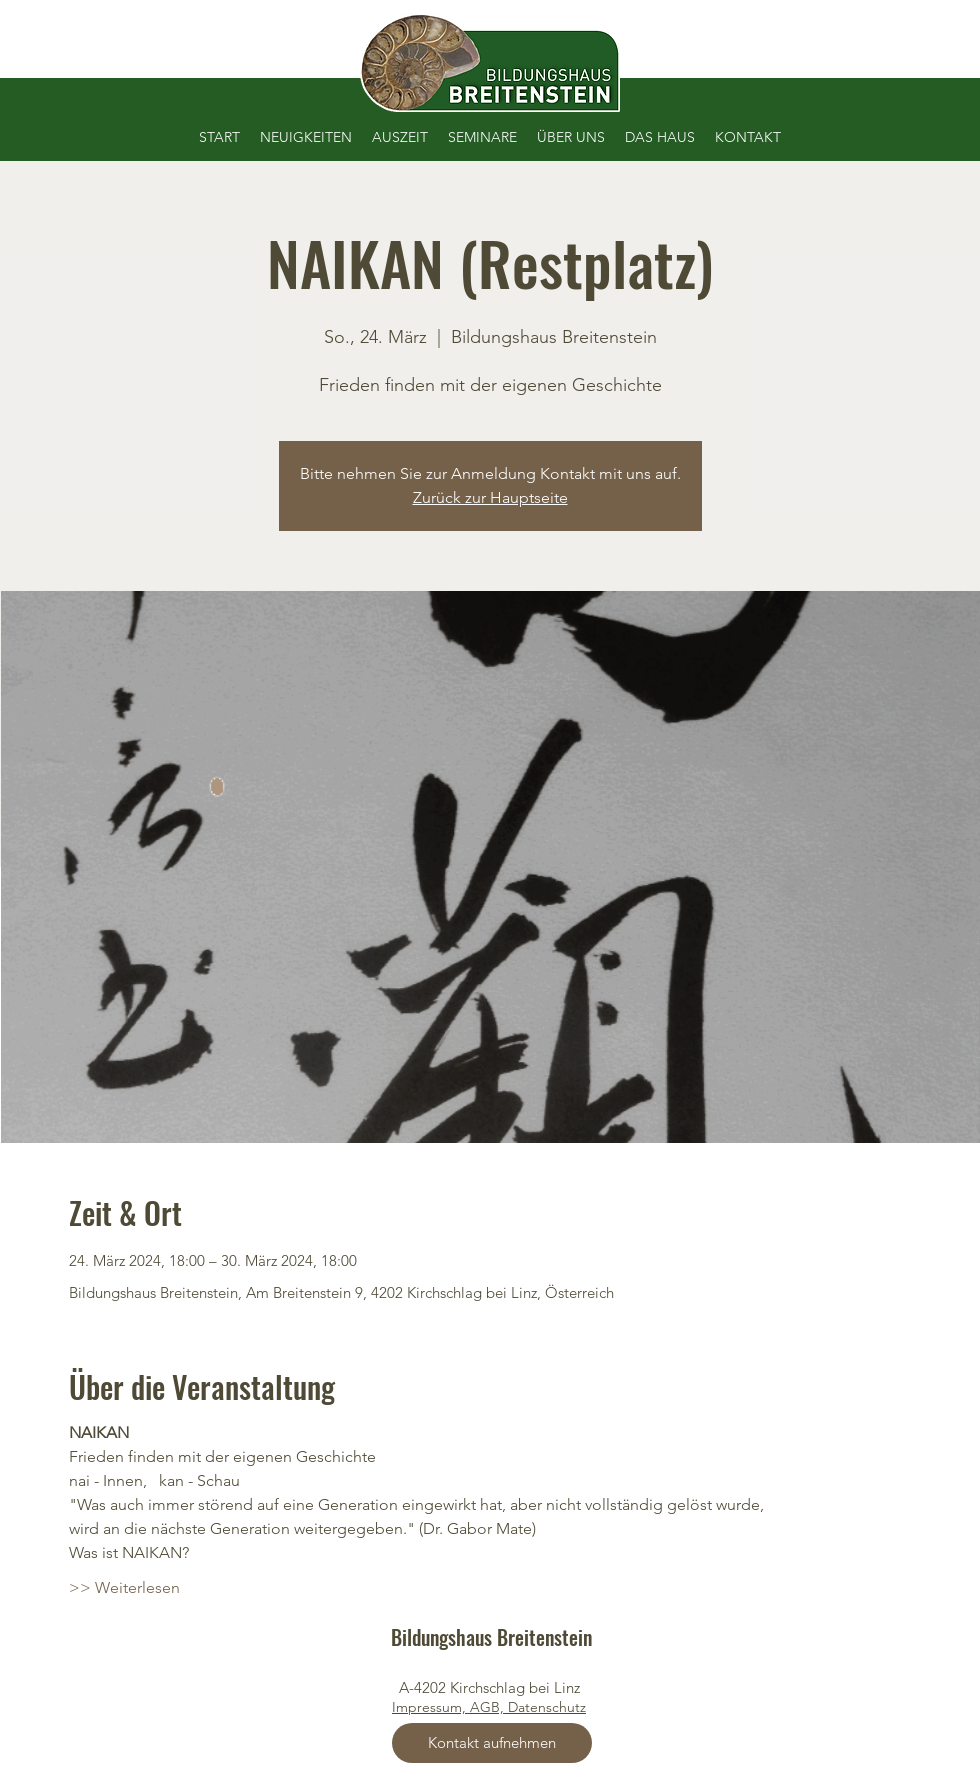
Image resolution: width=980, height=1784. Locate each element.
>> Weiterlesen (124, 1587)
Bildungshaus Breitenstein (491, 1637)
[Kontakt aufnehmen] (492, 1743)
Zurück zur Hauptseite (490, 497)
